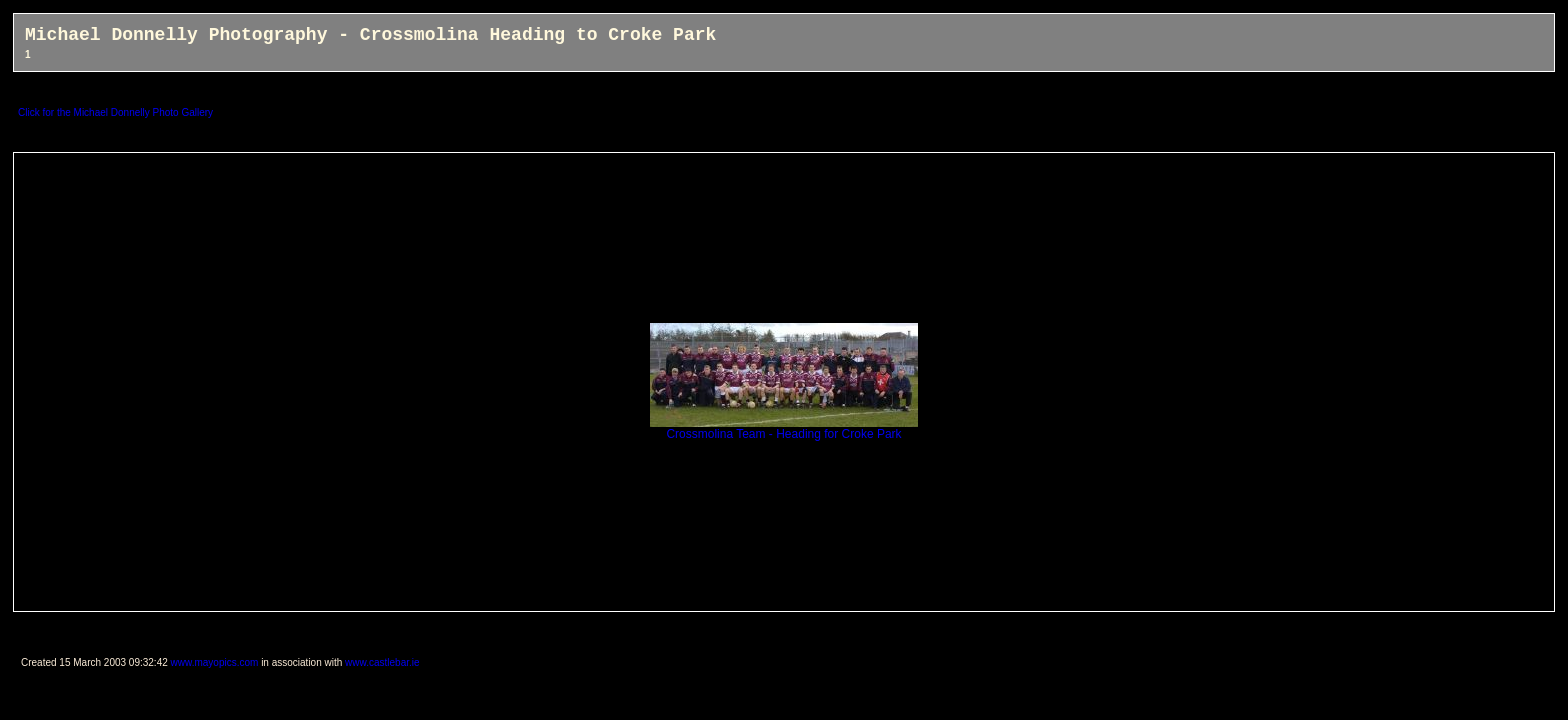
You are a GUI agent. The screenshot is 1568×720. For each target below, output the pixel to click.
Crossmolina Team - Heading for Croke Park (784, 428)
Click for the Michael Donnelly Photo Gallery (115, 112)
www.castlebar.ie (382, 662)
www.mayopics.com (215, 662)
